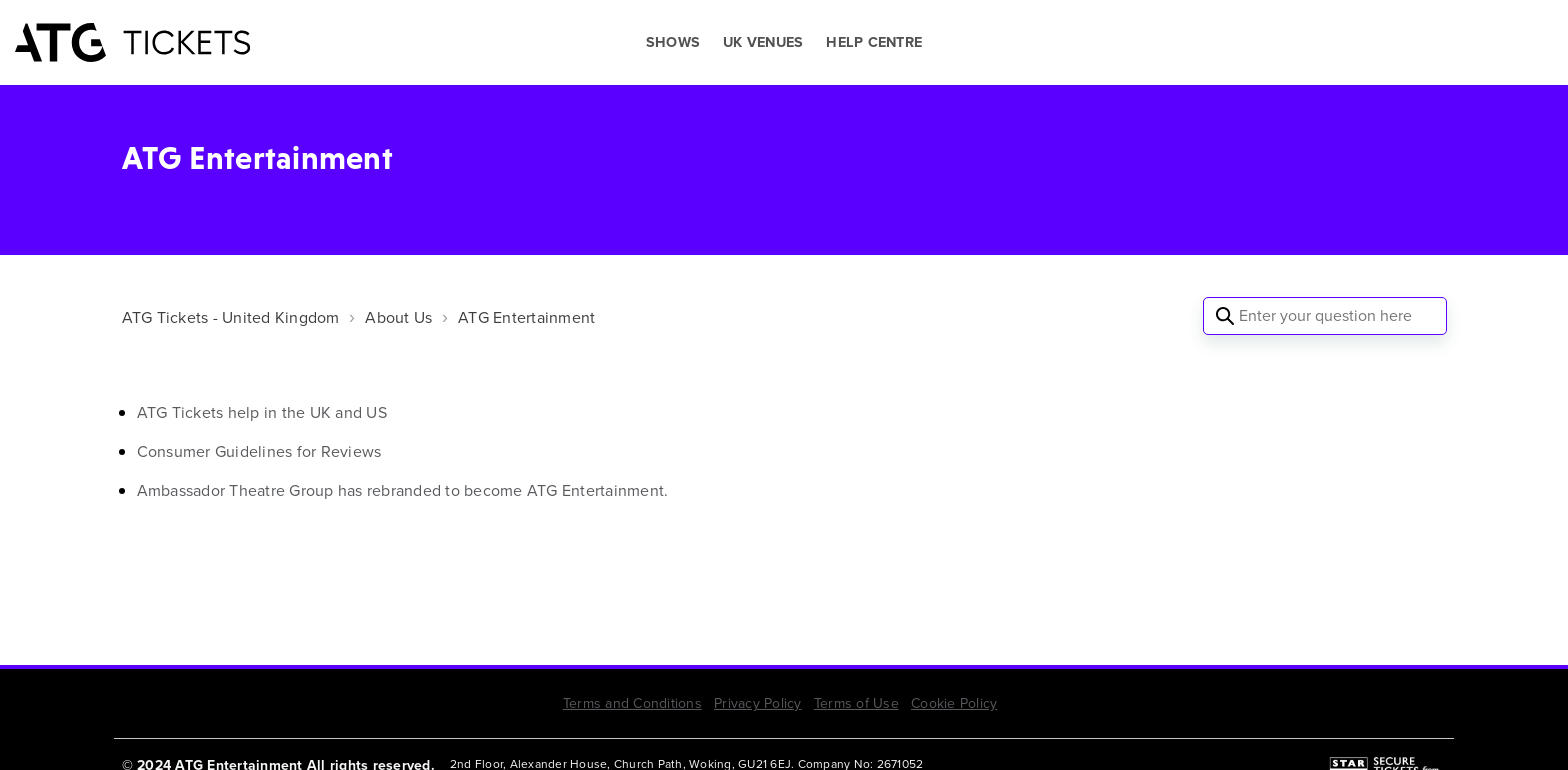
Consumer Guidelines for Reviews (259, 451)
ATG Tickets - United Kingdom (231, 317)
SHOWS (673, 42)
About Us (398, 317)
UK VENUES (763, 42)
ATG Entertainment (526, 317)
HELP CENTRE (874, 42)
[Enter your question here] (1325, 316)
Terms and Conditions (632, 703)
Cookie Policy (954, 703)
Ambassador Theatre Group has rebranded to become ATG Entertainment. (403, 490)
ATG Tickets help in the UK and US (262, 412)
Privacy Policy (758, 703)
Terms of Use (856, 703)
